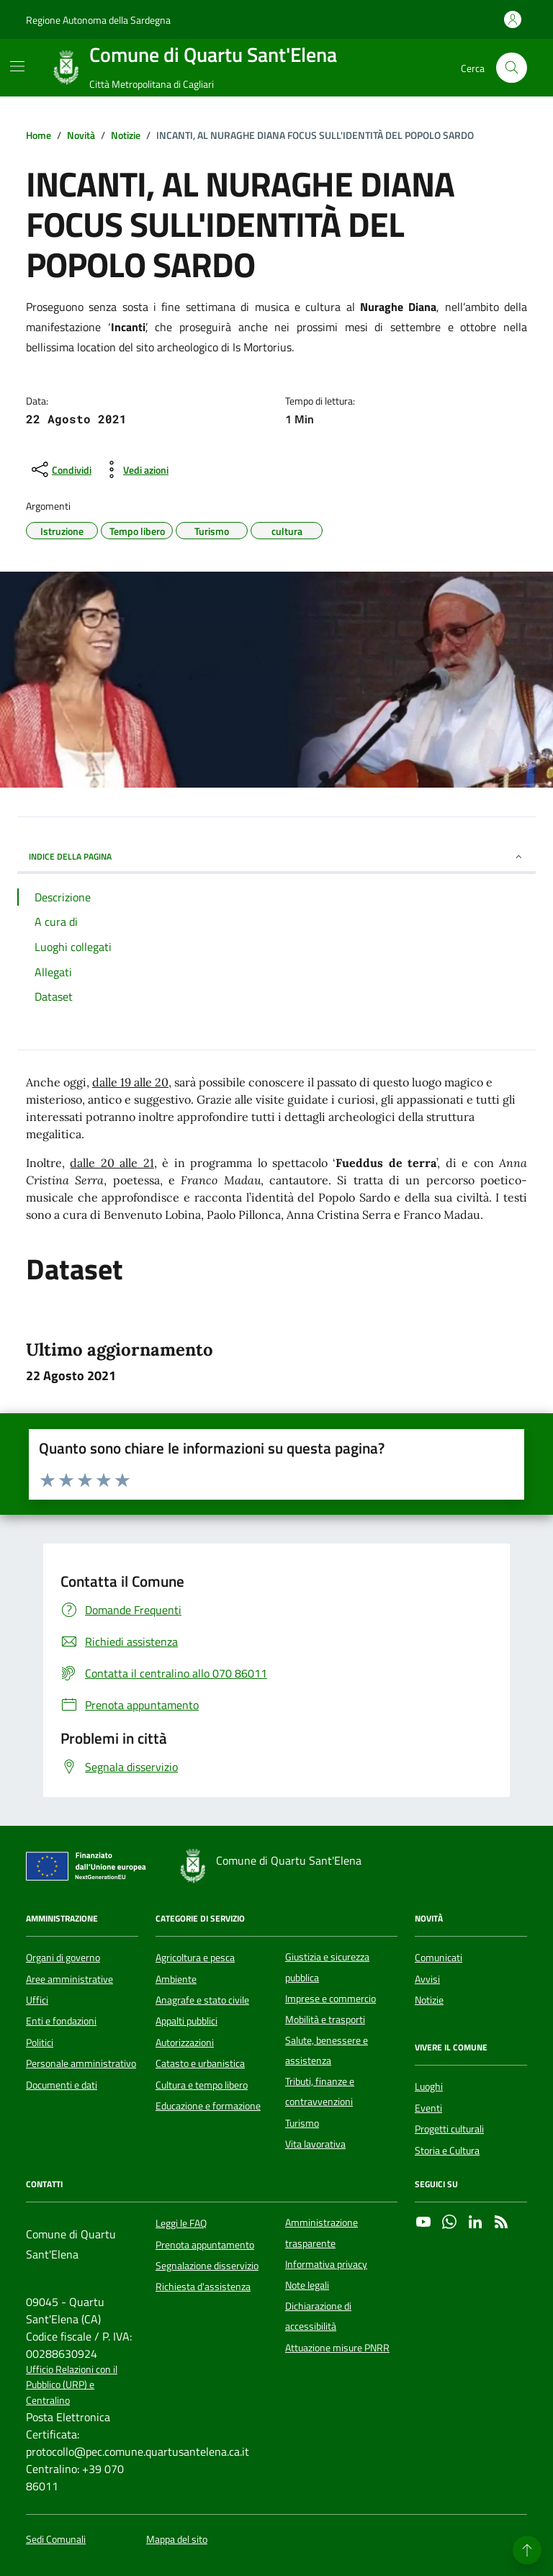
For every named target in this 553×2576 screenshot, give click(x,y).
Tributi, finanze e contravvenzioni (319, 2091)
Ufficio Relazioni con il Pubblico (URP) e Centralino (71, 2385)
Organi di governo (63, 1957)
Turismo (302, 2123)
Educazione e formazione (208, 2106)
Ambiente (176, 1979)
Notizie (429, 2000)
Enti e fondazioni (61, 2021)
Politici (39, 2042)
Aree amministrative (69, 1979)
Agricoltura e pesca (195, 1957)
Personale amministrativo (81, 2063)
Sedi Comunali (56, 2539)
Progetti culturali (449, 2129)
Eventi (428, 2108)
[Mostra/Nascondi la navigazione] (17, 66)
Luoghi (429, 2086)
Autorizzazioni (185, 2042)
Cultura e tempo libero (202, 2085)
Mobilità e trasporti (325, 2019)
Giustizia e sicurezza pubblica (327, 1967)
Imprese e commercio (330, 1999)
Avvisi (427, 1979)
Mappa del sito (176, 2539)
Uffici (37, 2000)
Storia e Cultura (447, 2150)
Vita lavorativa (315, 2144)
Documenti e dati (61, 2085)
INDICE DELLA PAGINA (276, 856)
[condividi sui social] (60, 469)
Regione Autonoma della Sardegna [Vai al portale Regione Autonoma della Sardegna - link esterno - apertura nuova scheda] (98, 19)
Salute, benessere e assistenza (326, 2050)
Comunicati (438, 1957)
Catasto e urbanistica (200, 2063)
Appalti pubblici (186, 2021)
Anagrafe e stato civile (202, 2000)
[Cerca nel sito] (511, 68)
